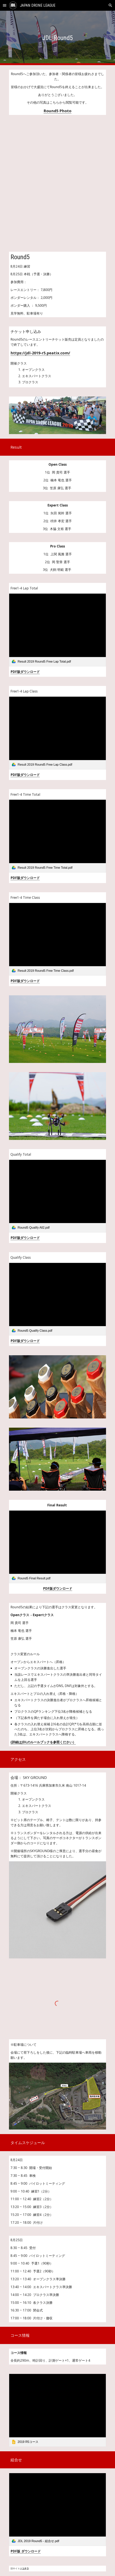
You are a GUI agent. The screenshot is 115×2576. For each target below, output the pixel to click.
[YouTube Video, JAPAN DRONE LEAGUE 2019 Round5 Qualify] (57, 151)
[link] (57, 629)
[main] (57, 38)
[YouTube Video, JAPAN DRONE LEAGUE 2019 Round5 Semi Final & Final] (57, 215)
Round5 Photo (57, 110)
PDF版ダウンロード (25, 671)
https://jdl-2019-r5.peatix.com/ (40, 353)
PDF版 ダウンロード (26, 2551)
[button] (4, 5)
